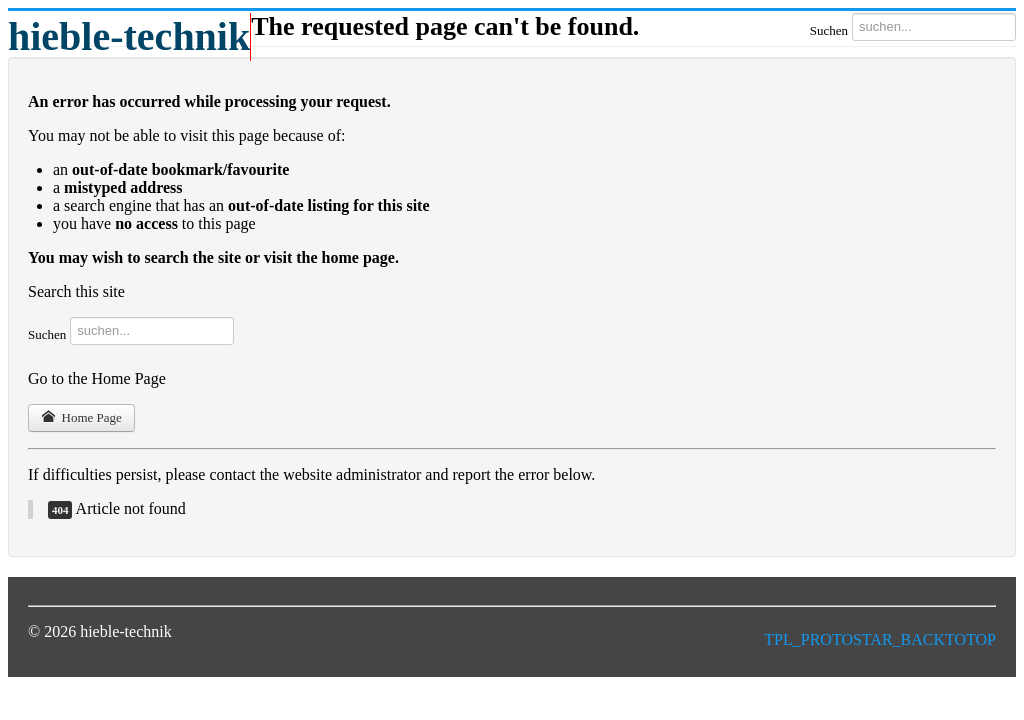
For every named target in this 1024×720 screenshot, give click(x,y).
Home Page (81, 417)
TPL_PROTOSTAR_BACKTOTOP (880, 639)
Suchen (829, 30)
